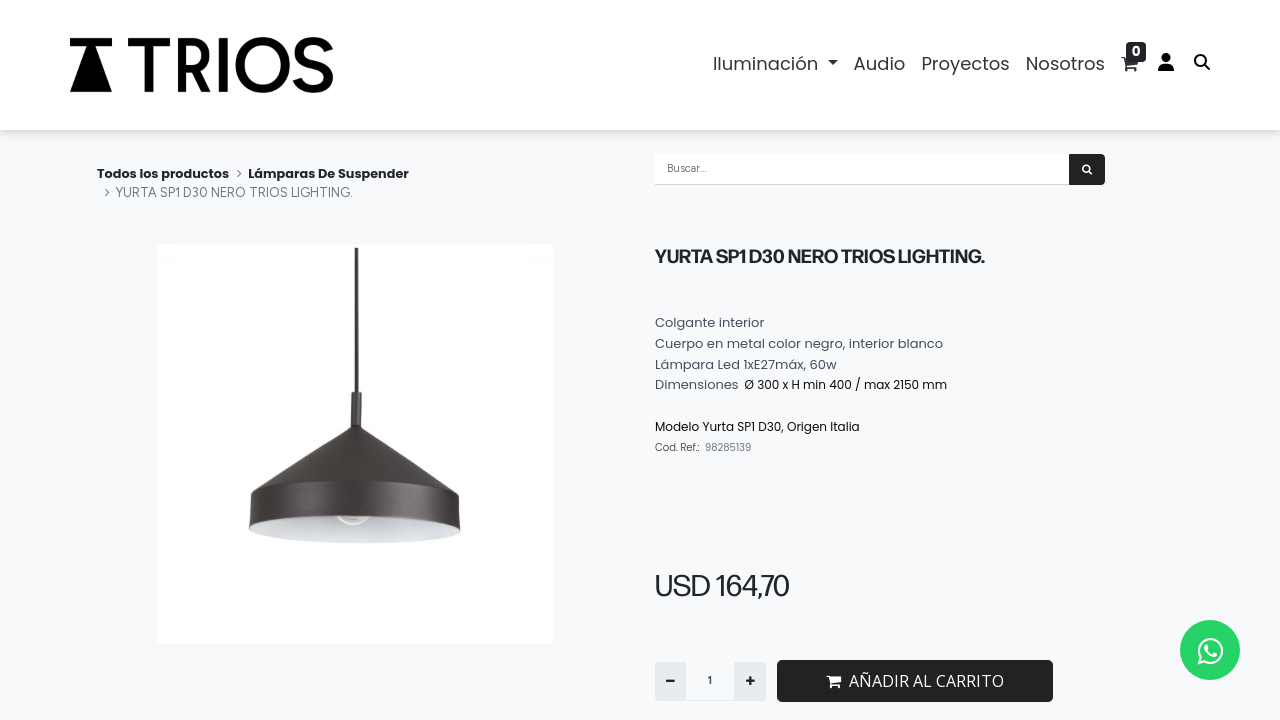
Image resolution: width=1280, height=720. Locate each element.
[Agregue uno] (749, 681)
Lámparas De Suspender (328, 173)
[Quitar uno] (670, 681)
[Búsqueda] (1087, 169)
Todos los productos (163, 173)
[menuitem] (880, 65)
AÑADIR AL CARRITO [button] (915, 681)
